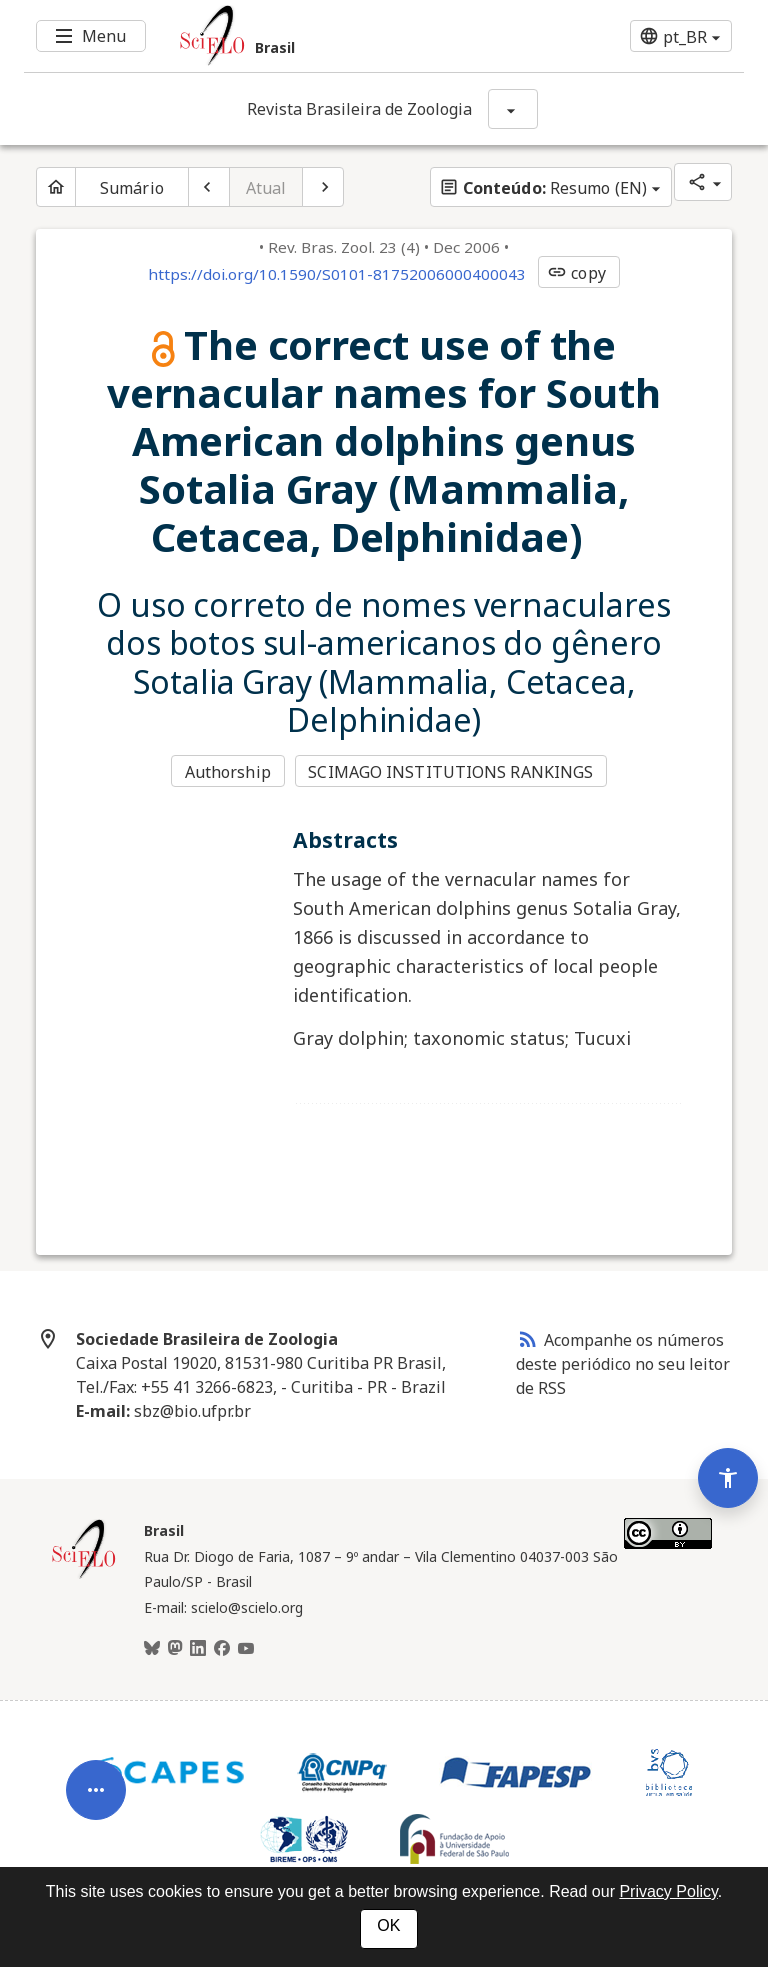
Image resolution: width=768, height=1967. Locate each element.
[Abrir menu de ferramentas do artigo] (96, 1802)
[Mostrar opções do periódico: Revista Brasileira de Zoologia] (513, 109)
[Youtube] (246, 1649)
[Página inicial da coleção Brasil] (84, 1576)
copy (576, 273)
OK (388, 1925)
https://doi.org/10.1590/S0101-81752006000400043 (337, 274)
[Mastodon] (175, 1649)
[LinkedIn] (198, 1649)
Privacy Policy (668, 1891)
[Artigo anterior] (209, 187)
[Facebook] (222, 1649)
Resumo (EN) (543, 188)
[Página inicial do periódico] (56, 187)
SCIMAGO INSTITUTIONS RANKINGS (450, 772)
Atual (266, 188)
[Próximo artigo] (323, 187)
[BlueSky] (152, 1649)
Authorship (228, 772)
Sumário (132, 188)
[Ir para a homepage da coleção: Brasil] (324, 36)
